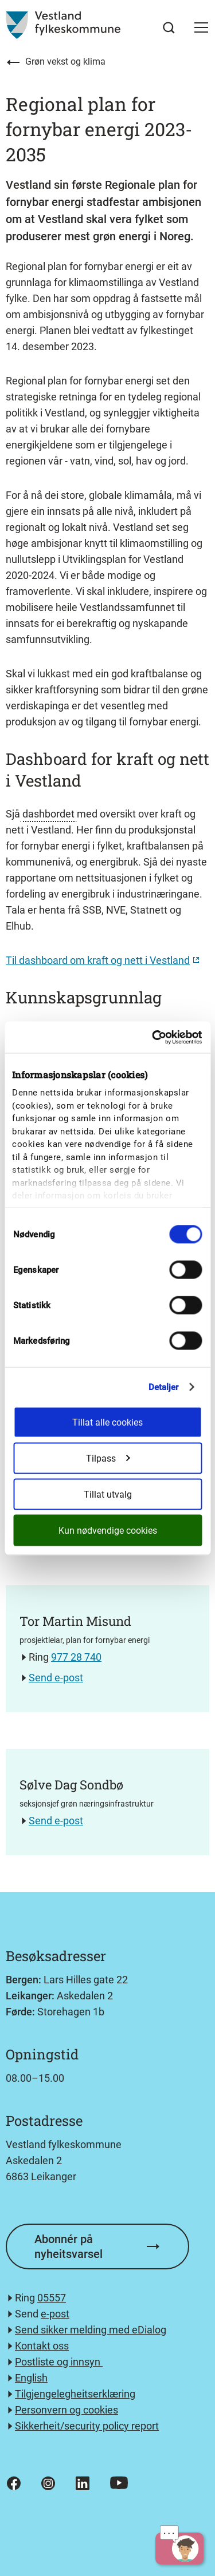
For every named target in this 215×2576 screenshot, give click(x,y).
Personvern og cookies (66, 2410)
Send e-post (56, 1678)
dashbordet (48, 814)
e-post (55, 2314)
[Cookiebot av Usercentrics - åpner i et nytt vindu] (153, 1037)
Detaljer (163, 1387)
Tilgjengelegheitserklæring (75, 2394)
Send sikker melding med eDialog (90, 2330)
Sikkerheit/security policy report (87, 2426)
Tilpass (108, 1457)
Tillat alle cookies (107, 1421)
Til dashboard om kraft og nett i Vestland (98, 960)
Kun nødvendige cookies (107, 1530)
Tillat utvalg (108, 1494)
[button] (201, 27)
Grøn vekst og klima (65, 61)
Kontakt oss (42, 2346)
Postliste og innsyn (59, 2362)
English (31, 2378)
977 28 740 (76, 1657)
